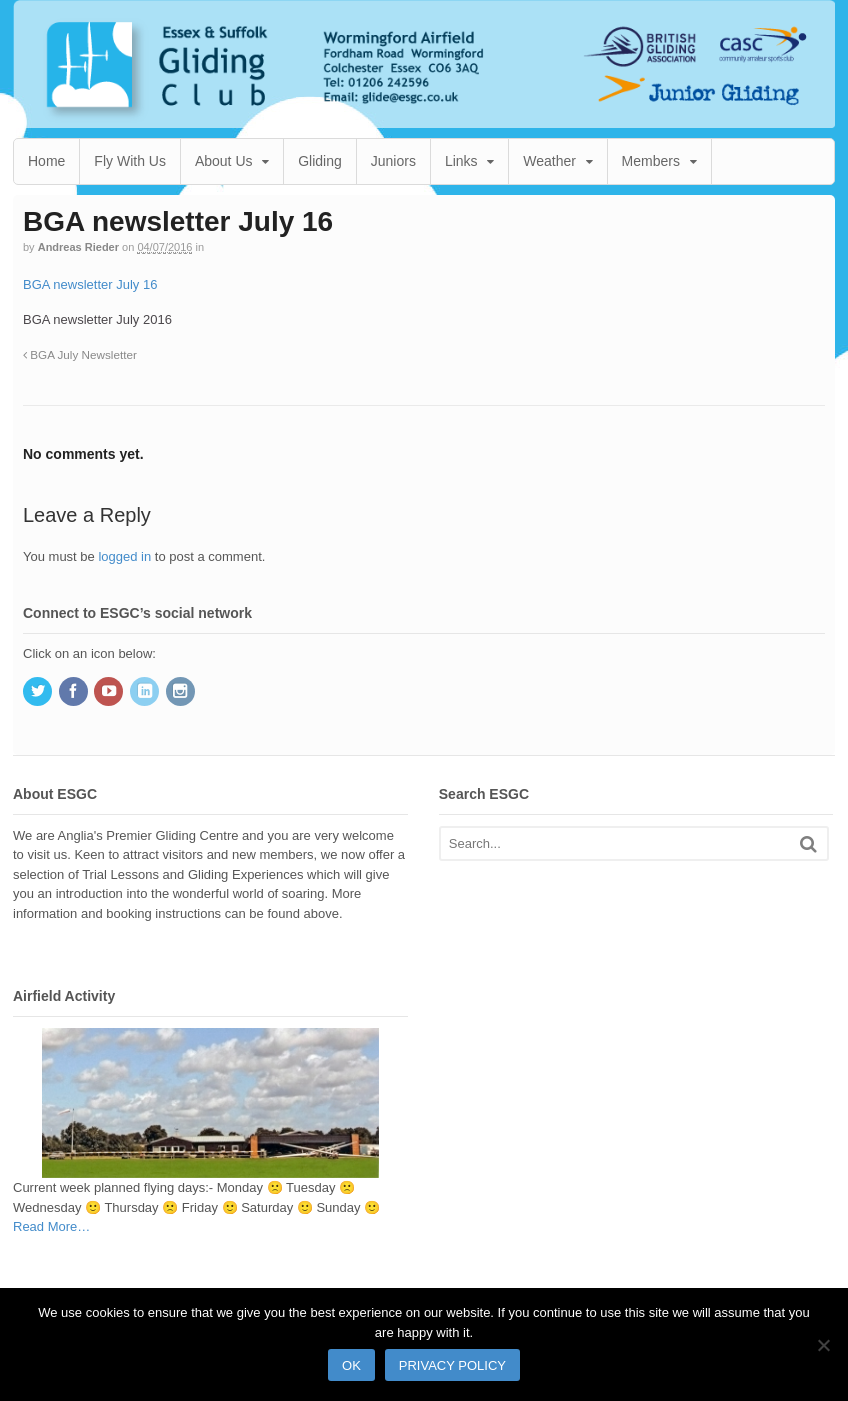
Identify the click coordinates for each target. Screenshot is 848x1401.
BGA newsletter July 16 (90, 284)
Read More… (51, 1227)
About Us (224, 161)
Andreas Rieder (78, 247)
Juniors (393, 161)
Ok (351, 1365)
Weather (549, 161)
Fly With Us (130, 161)
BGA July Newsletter (80, 354)
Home (46, 161)
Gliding (320, 161)
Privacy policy (452, 1365)
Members (651, 161)
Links (461, 161)
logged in (124, 556)
